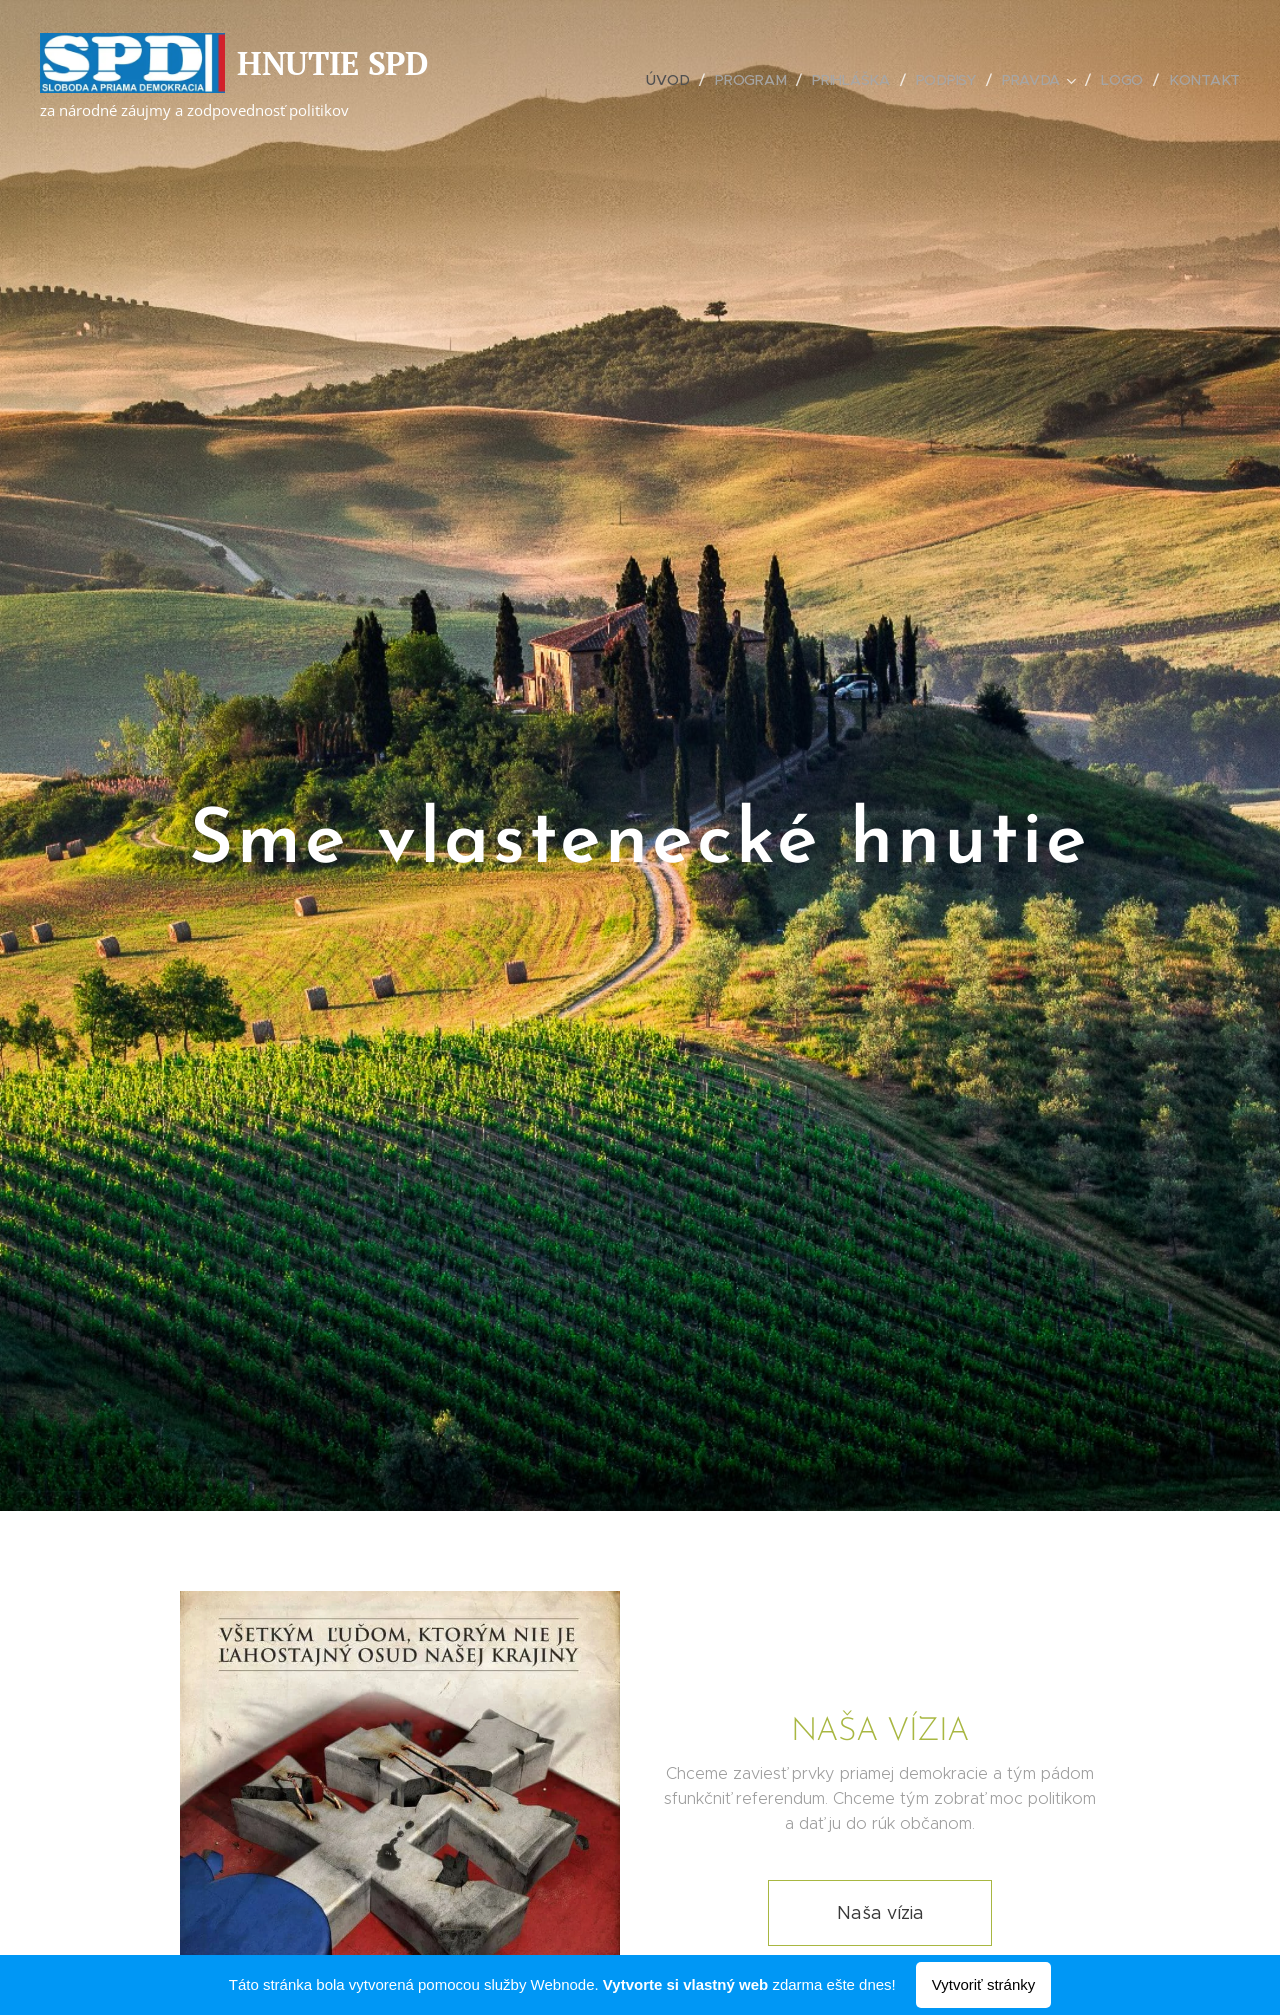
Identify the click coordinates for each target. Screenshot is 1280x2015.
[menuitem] (671, 80)
